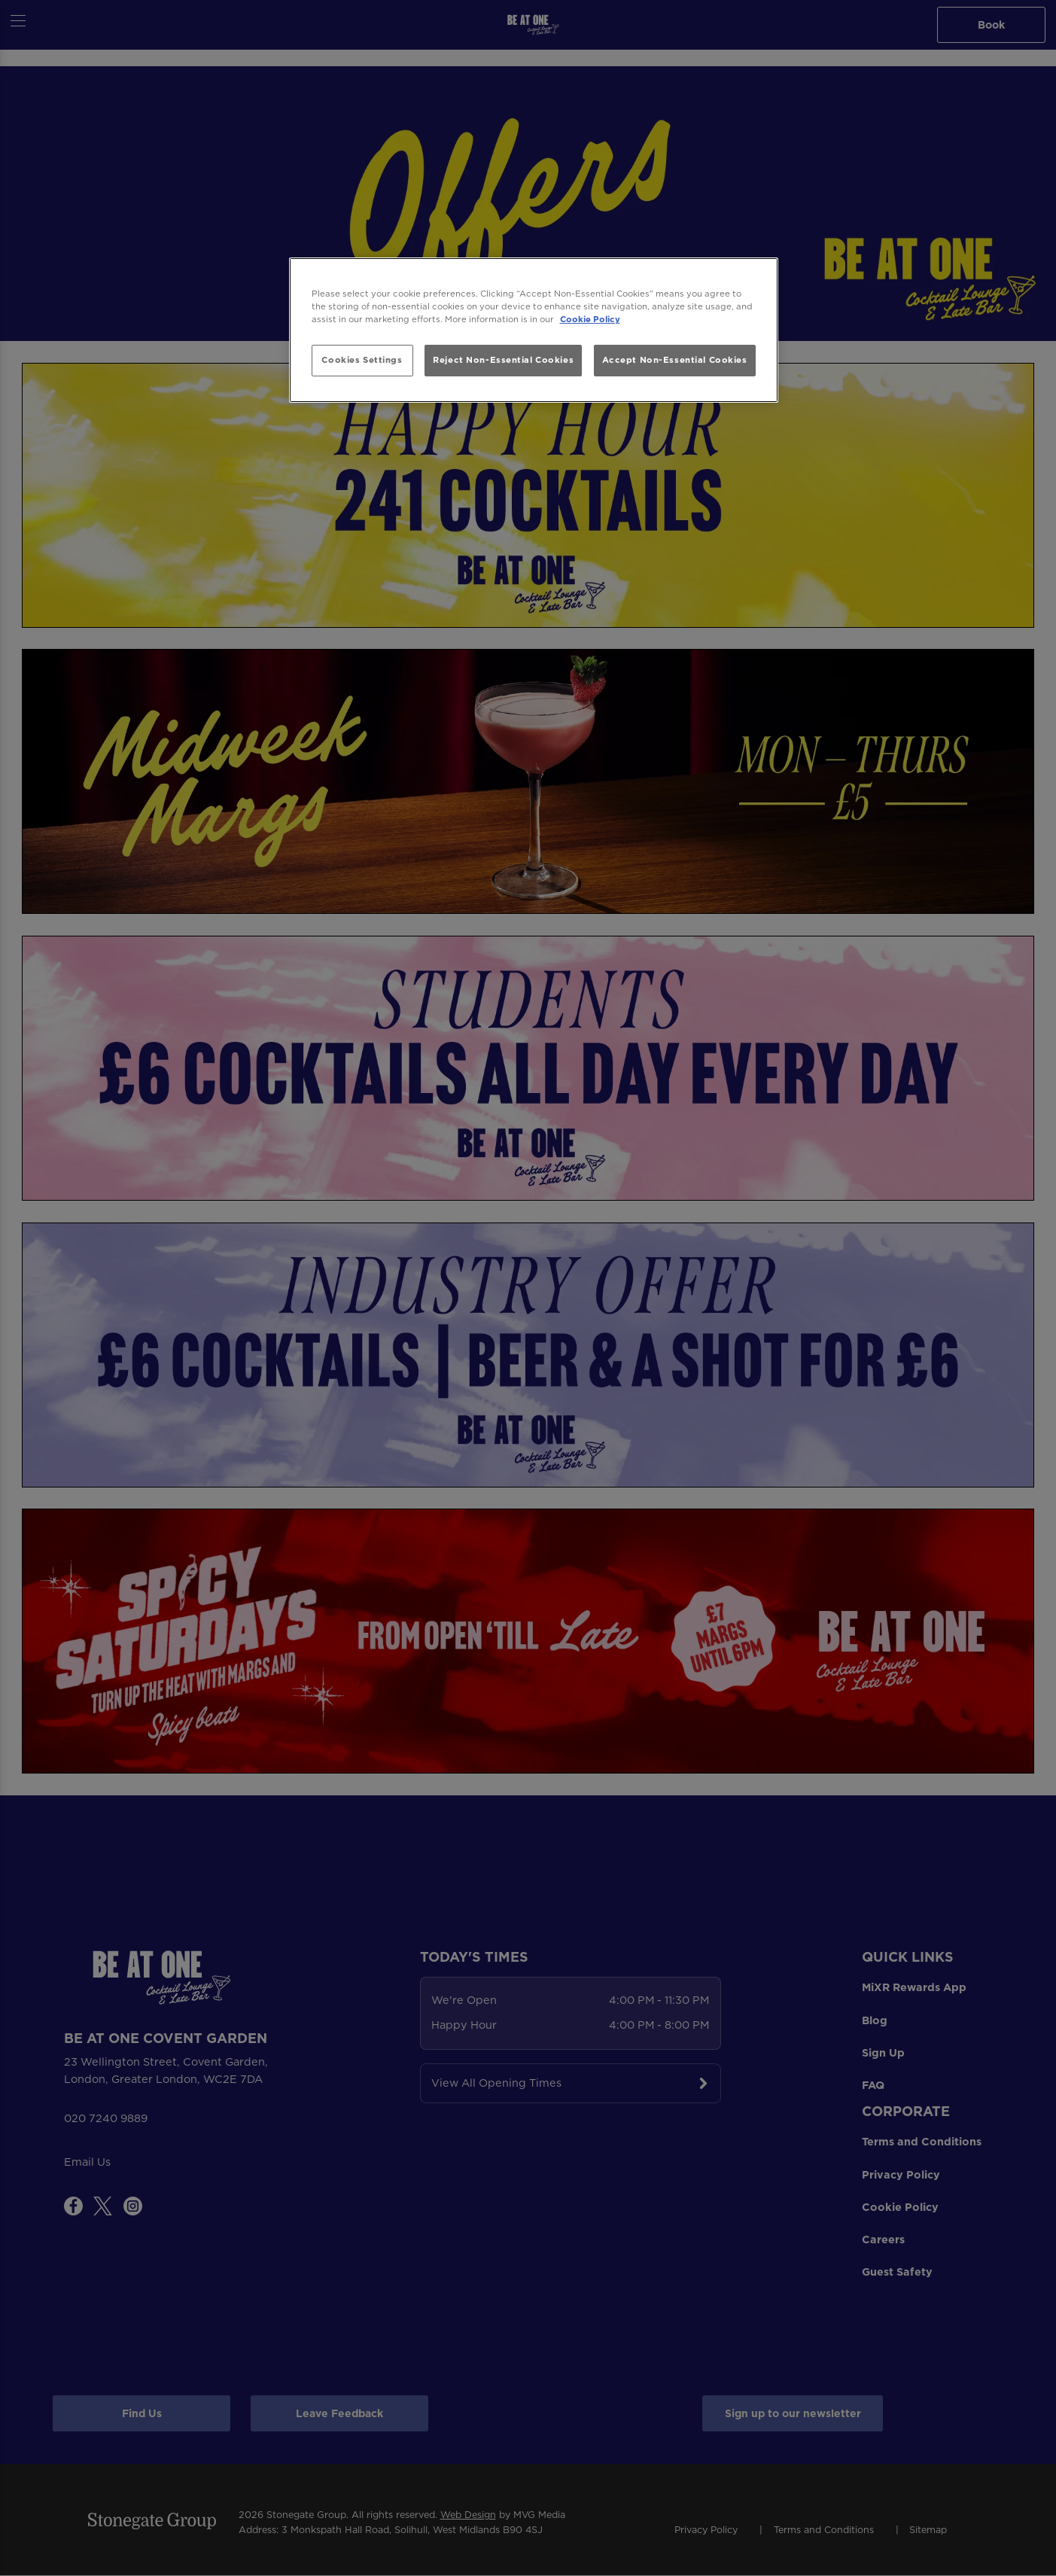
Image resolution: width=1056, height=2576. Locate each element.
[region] (533, 330)
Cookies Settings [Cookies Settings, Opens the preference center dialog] (361, 360)
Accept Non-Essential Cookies (674, 360)
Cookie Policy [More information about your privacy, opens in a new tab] (590, 319)
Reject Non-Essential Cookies (503, 360)
